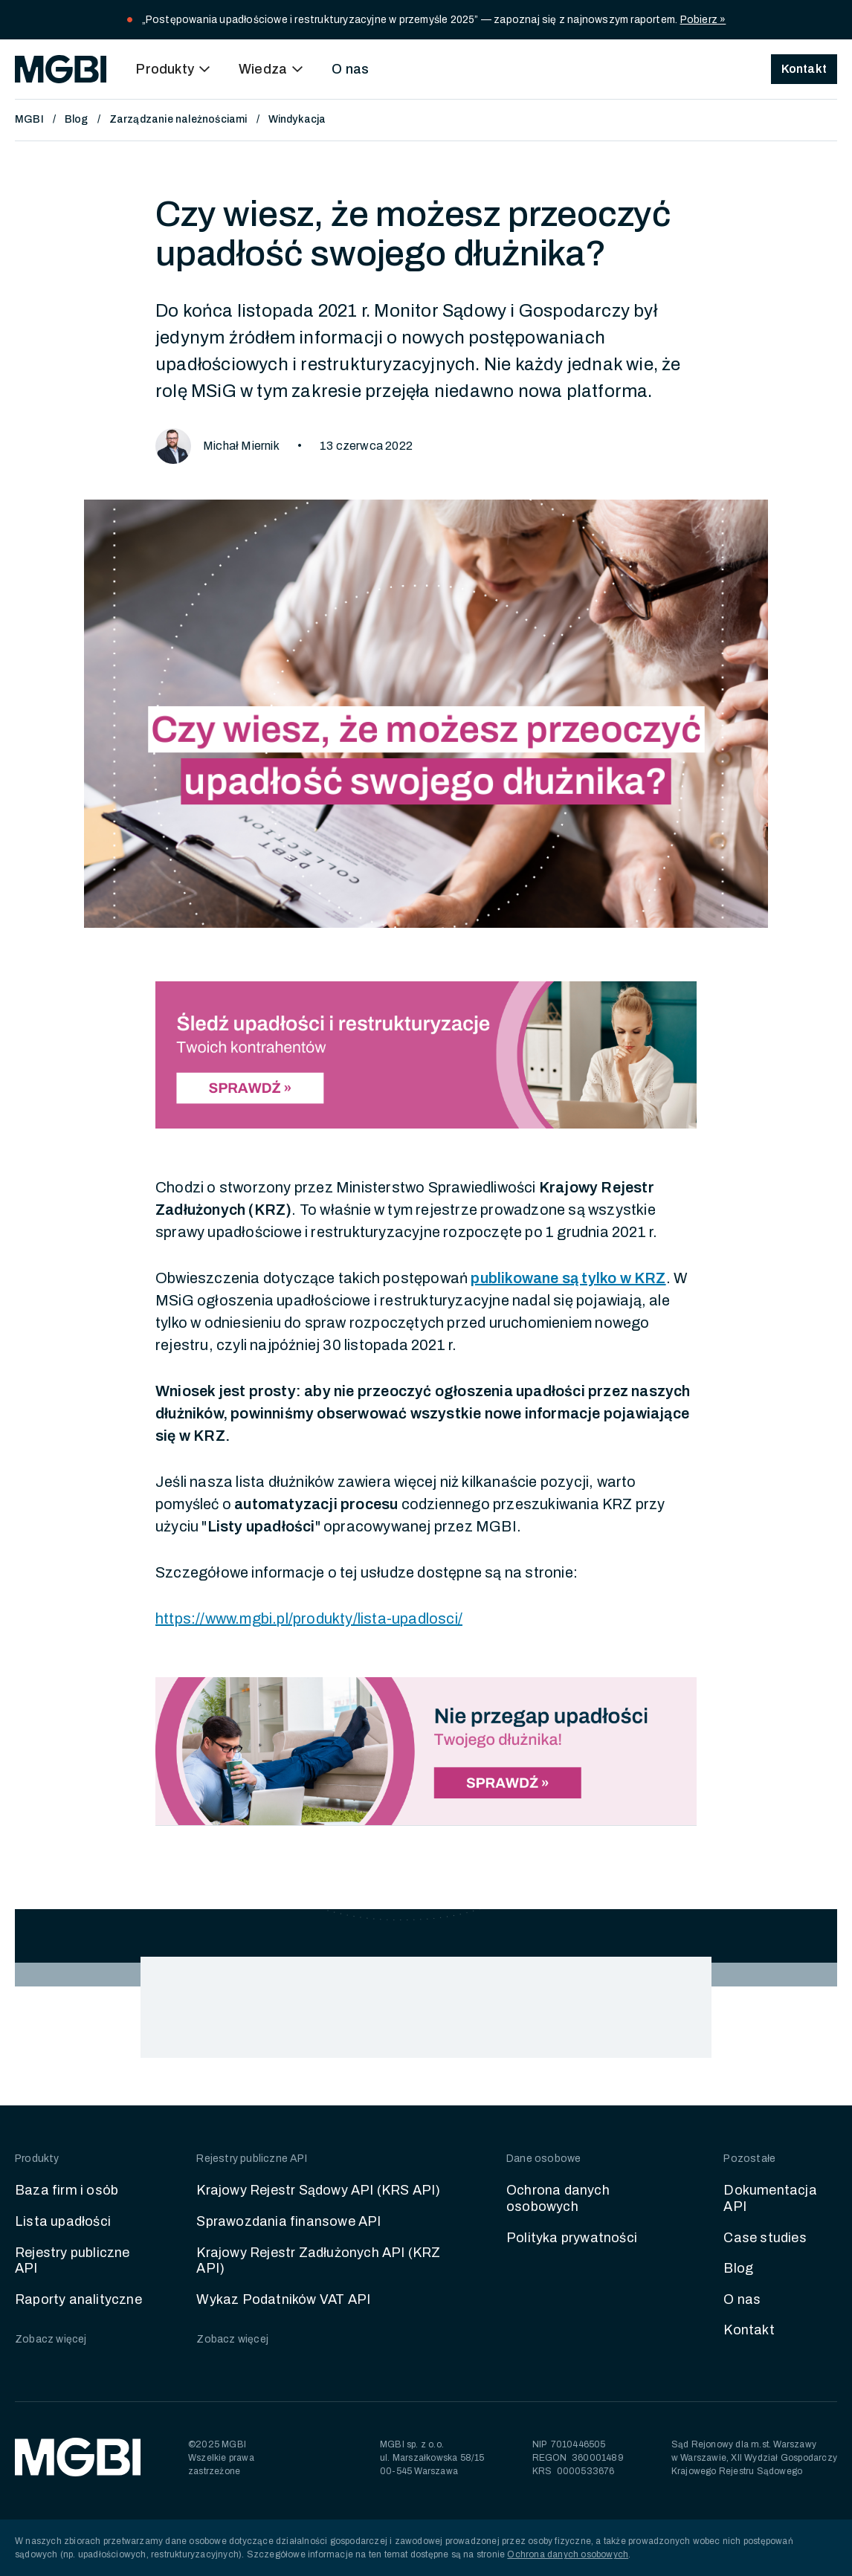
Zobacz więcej (51, 2339)
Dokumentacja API (769, 2198)
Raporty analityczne (78, 2299)
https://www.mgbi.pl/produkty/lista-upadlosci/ (308, 1618)
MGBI (29, 119)
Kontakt (748, 2329)
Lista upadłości (63, 2221)
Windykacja (297, 119)
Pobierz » (703, 19)
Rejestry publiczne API (72, 2260)
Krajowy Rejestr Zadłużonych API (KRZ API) (318, 2260)
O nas (350, 69)
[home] (60, 69)
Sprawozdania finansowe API (288, 2221)
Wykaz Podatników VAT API (283, 2299)
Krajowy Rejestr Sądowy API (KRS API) (318, 2190)
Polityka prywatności (571, 2237)
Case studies (764, 2237)
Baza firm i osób (66, 2190)
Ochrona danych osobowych (558, 2198)
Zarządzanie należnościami (178, 119)
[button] (175, 69)
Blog (76, 119)
